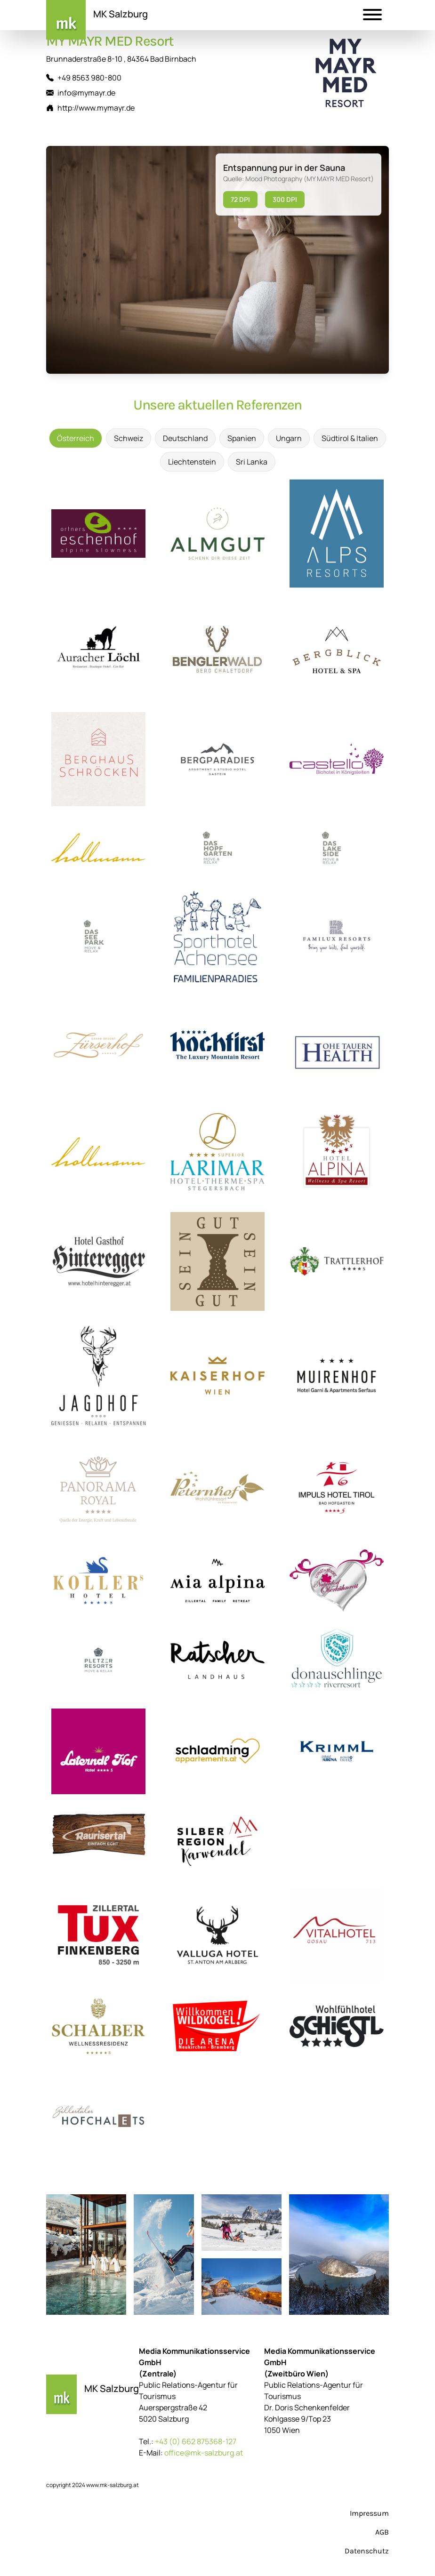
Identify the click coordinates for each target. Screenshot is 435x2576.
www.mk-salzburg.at (112, 2485)
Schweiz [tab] (128, 438)
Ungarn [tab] (289, 438)
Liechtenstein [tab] (192, 462)
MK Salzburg (120, 14)
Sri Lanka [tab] (251, 462)
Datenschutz (367, 2550)
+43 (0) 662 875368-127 (195, 2441)
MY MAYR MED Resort (109, 40)
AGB (382, 2532)
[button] (372, 16)
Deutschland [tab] (185, 438)
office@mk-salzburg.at (203, 2453)
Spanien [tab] (241, 438)
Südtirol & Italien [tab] (350, 438)
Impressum (369, 2513)
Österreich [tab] (75, 438)
